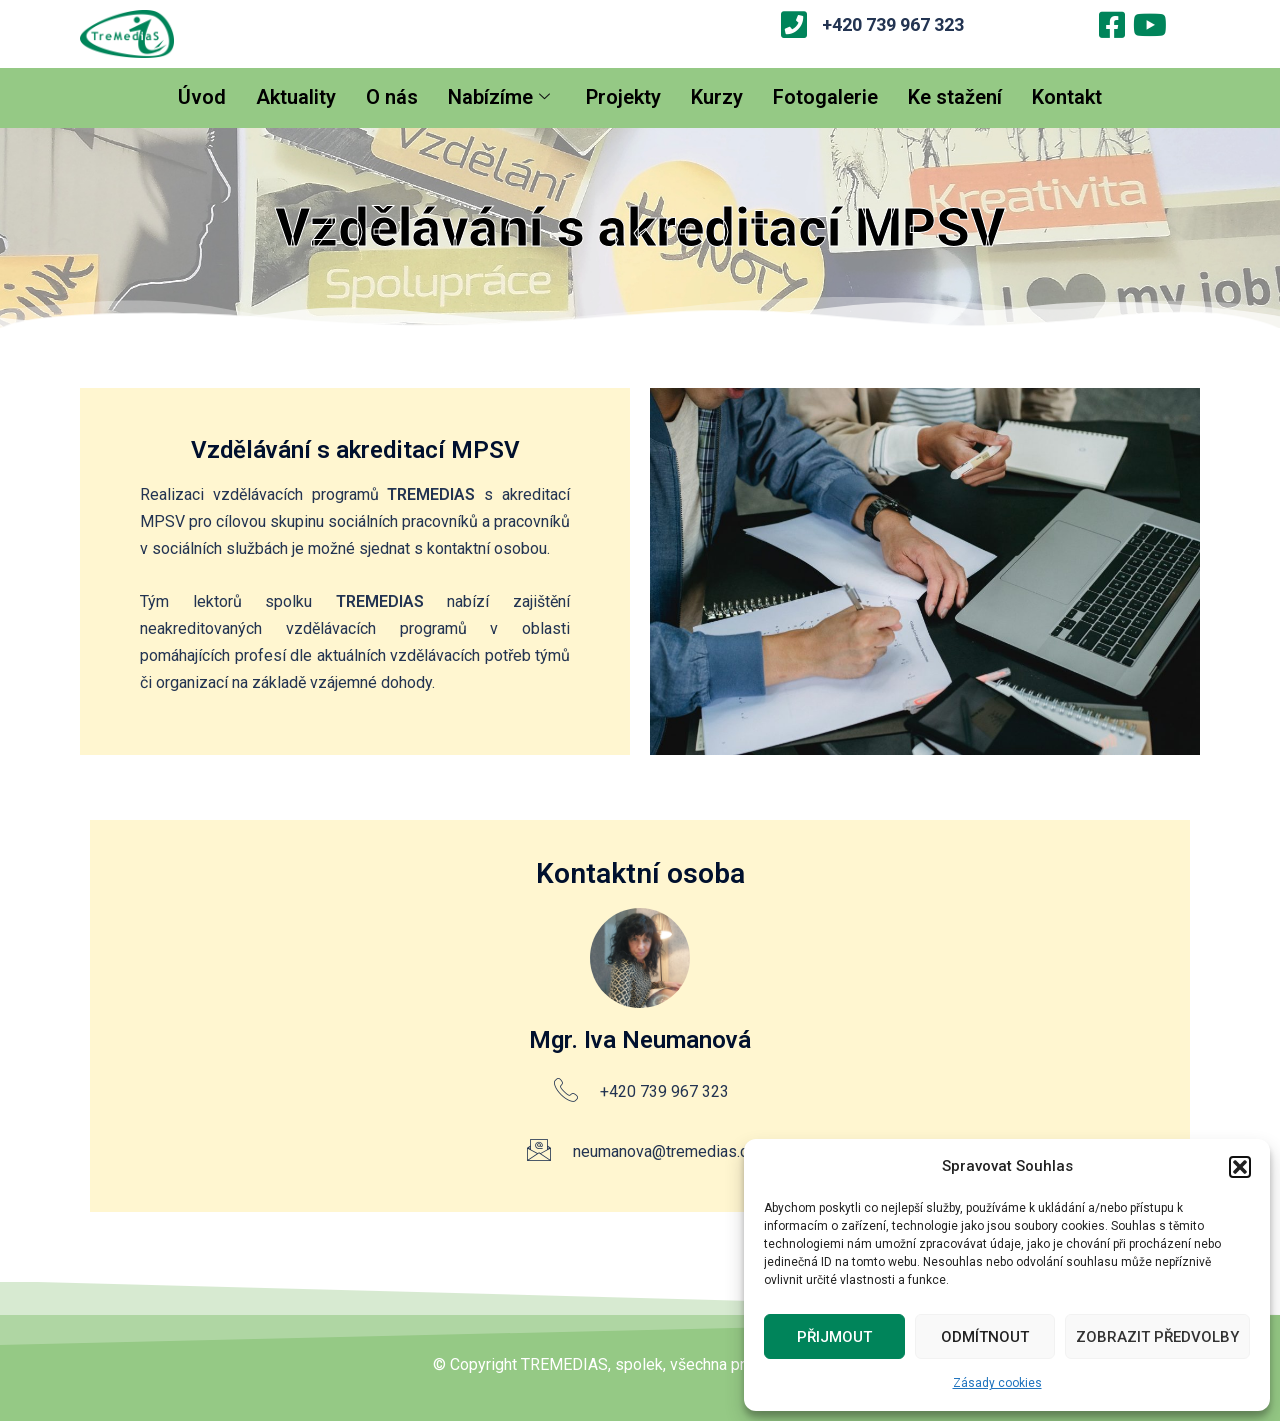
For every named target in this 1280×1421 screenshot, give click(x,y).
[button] (1240, 1167)
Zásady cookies (997, 1383)
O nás (392, 97)
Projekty (623, 97)
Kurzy (717, 97)
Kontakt (1067, 97)
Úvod (202, 97)
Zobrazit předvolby (1157, 1337)
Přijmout (834, 1337)
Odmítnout (985, 1337)
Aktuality (296, 97)
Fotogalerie (825, 97)
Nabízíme (499, 97)
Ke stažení (955, 97)
